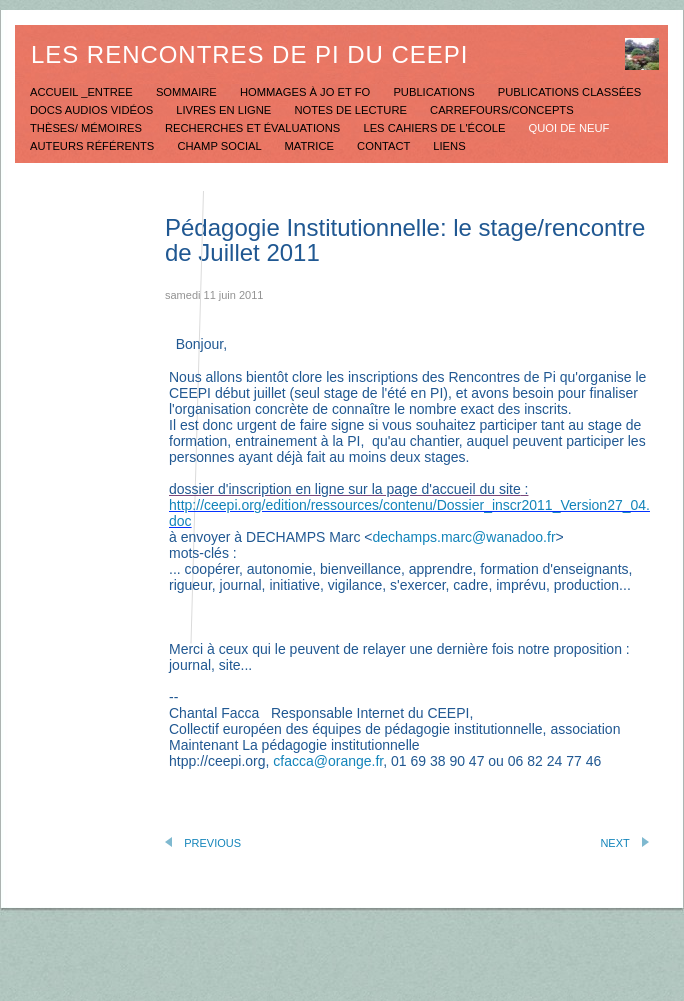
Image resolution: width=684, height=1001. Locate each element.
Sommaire (188, 92)
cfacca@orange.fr (328, 761)
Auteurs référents (93, 146)
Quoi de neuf (569, 128)
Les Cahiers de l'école (435, 128)
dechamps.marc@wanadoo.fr (463, 537)
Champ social (220, 146)
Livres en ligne (225, 110)
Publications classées (569, 92)
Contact (385, 146)
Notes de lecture (352, 110)
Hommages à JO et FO (306, 92)
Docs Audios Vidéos (93, 110)
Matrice (310, 146)
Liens (449, 146)
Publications (435, 92)
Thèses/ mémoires (87, 128)
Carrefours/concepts (502, 110)
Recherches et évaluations (254, 128)
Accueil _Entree (83, 92)
